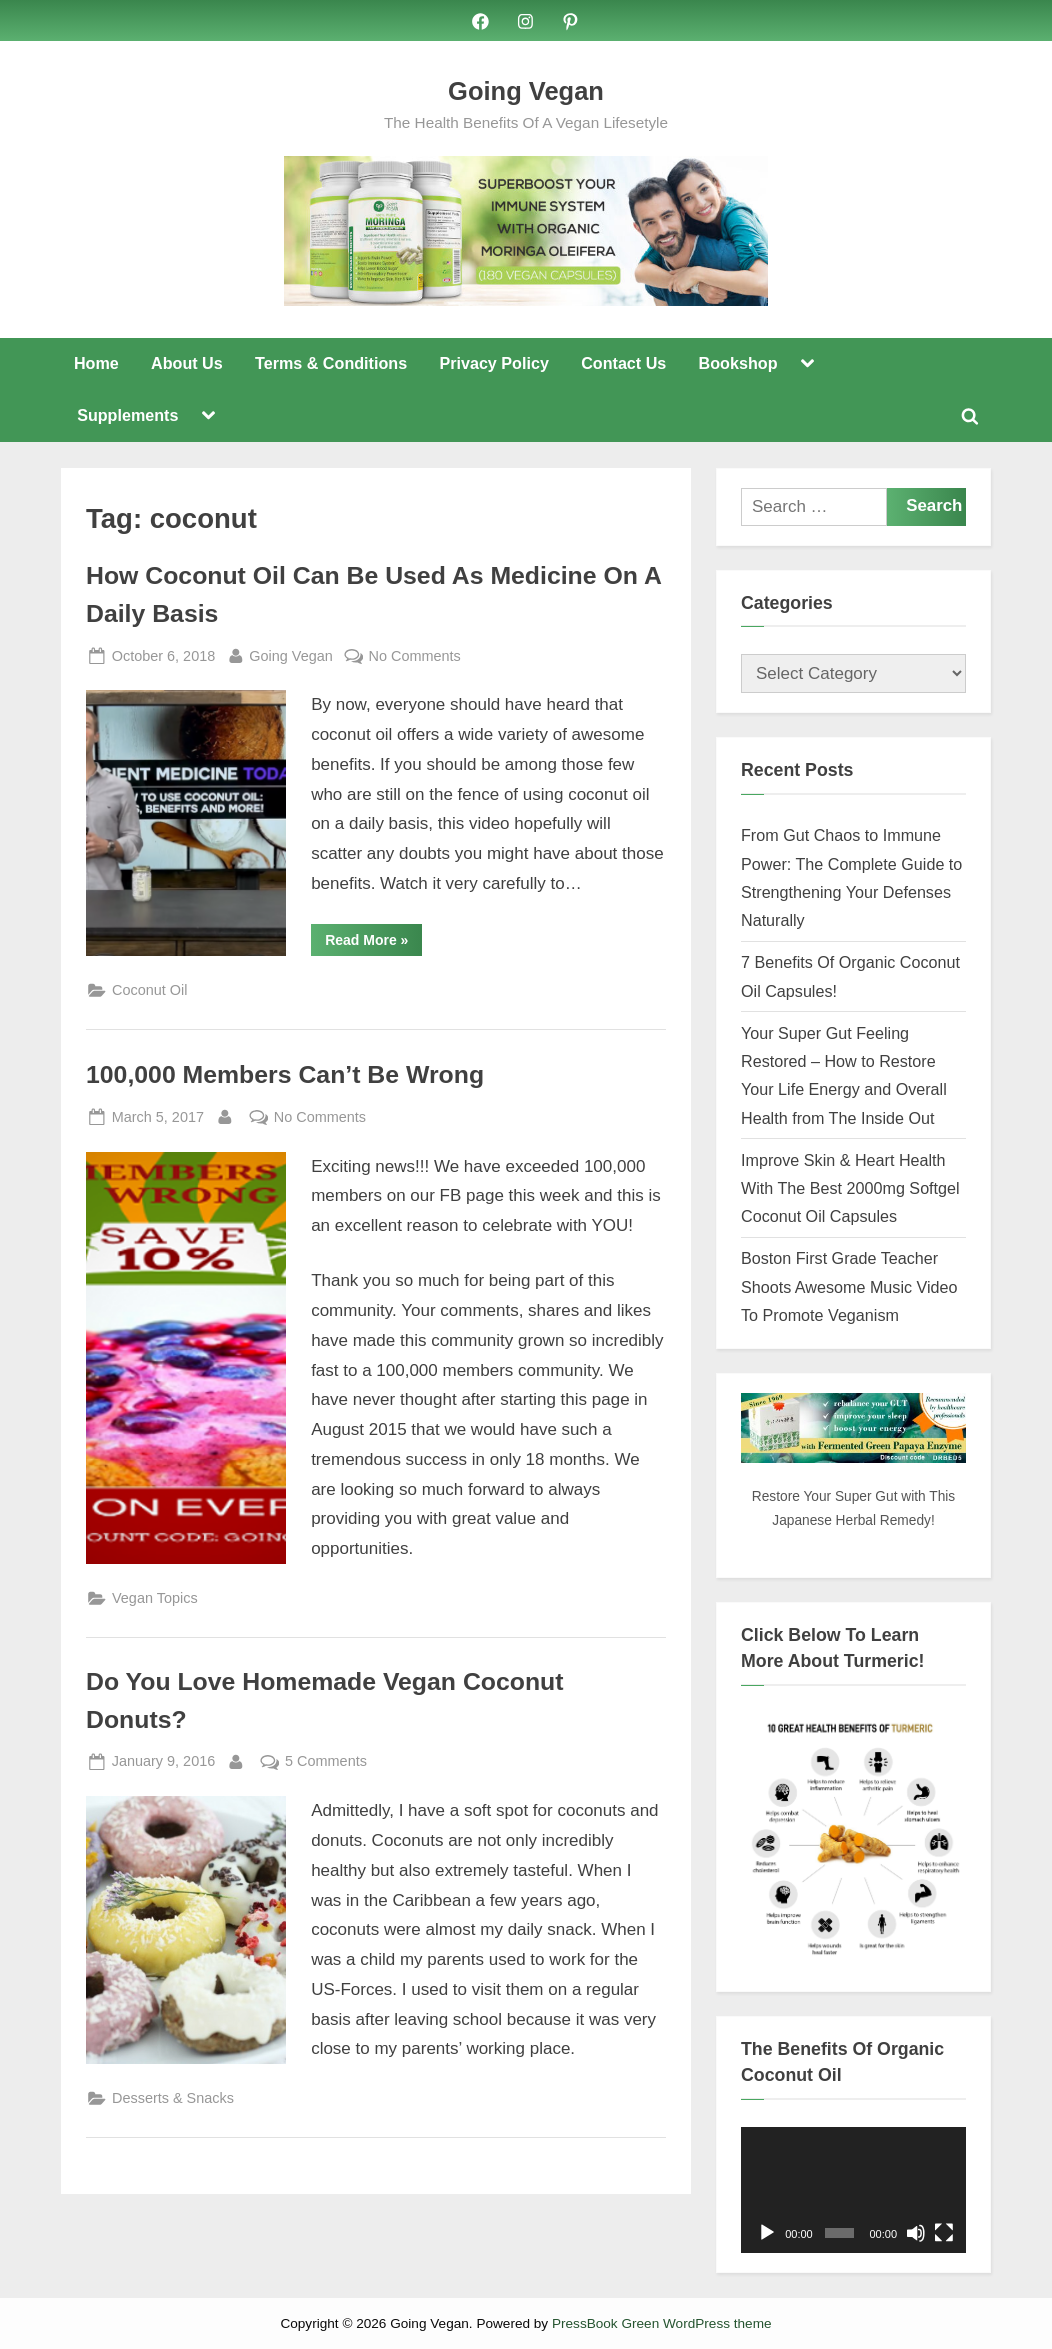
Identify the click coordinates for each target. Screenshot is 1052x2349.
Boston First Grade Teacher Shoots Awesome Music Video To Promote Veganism (849, 1287)
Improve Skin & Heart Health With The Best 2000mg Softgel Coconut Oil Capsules (850, 1188)
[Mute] (916, 2233)
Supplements (127, 416)
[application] (853, 2190)
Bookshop (738, 363)
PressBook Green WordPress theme (662, 2323)
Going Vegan (526, 91)
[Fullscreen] (944, 2233)
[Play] (767, 2233)
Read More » (373, 943)
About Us (187, 363)
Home (96, 363)
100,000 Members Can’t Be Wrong (285, 1074)
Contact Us (623, 363)
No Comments (415, 656)
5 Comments (326, 1762)
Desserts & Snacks (173, 2099)
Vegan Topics (155, 1598)
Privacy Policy (493, 363)
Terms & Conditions (331, 363)
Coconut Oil (149, 991)
